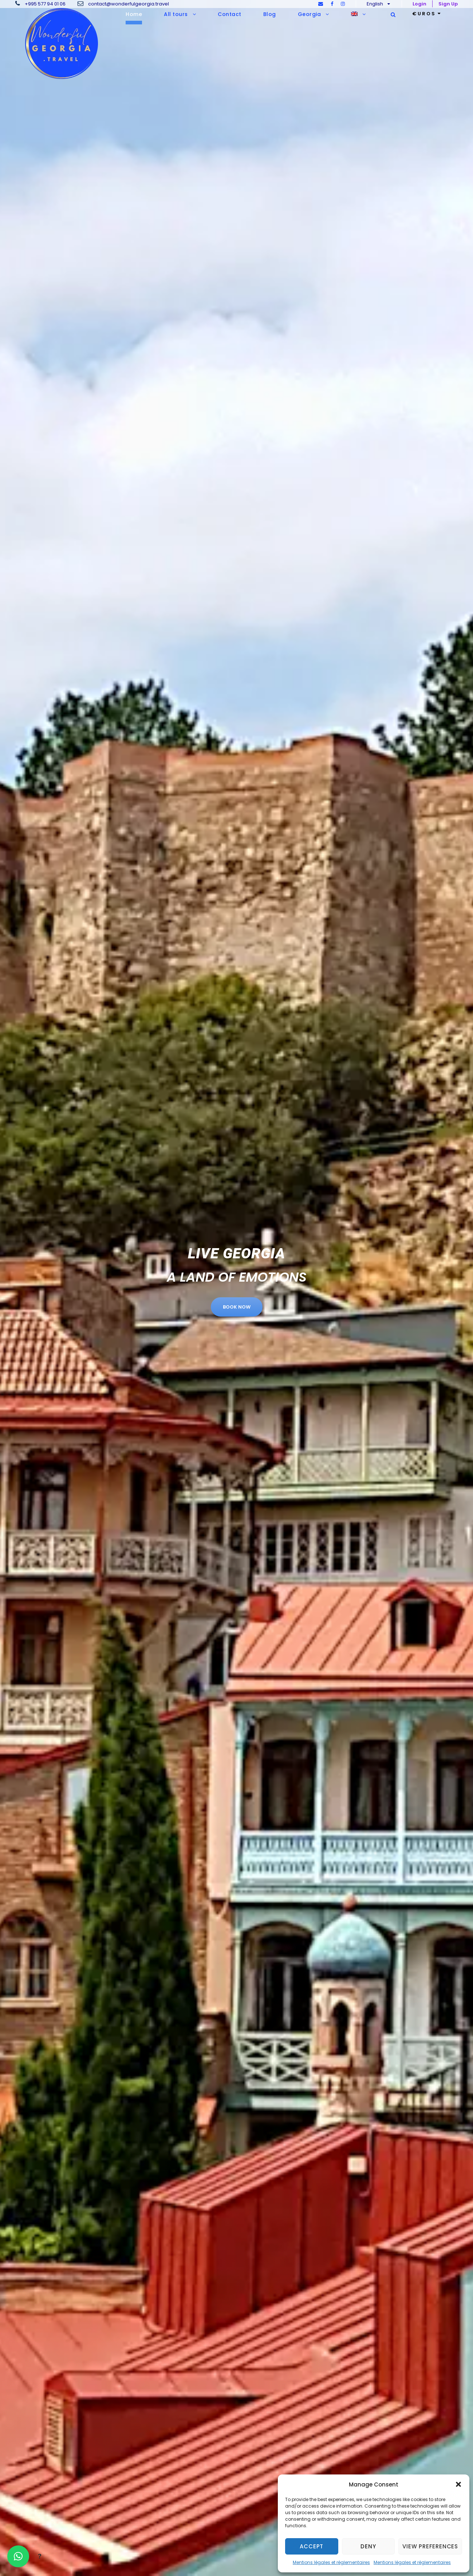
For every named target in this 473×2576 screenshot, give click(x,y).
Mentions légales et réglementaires (331, 2562)
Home (134, 14)
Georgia (309, 14)
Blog (269, 14)
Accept (311, 2546)
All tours (176, 14)
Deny (368, 2546)
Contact (229, 14)
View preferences (430, 2546)
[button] (458, 2484)
